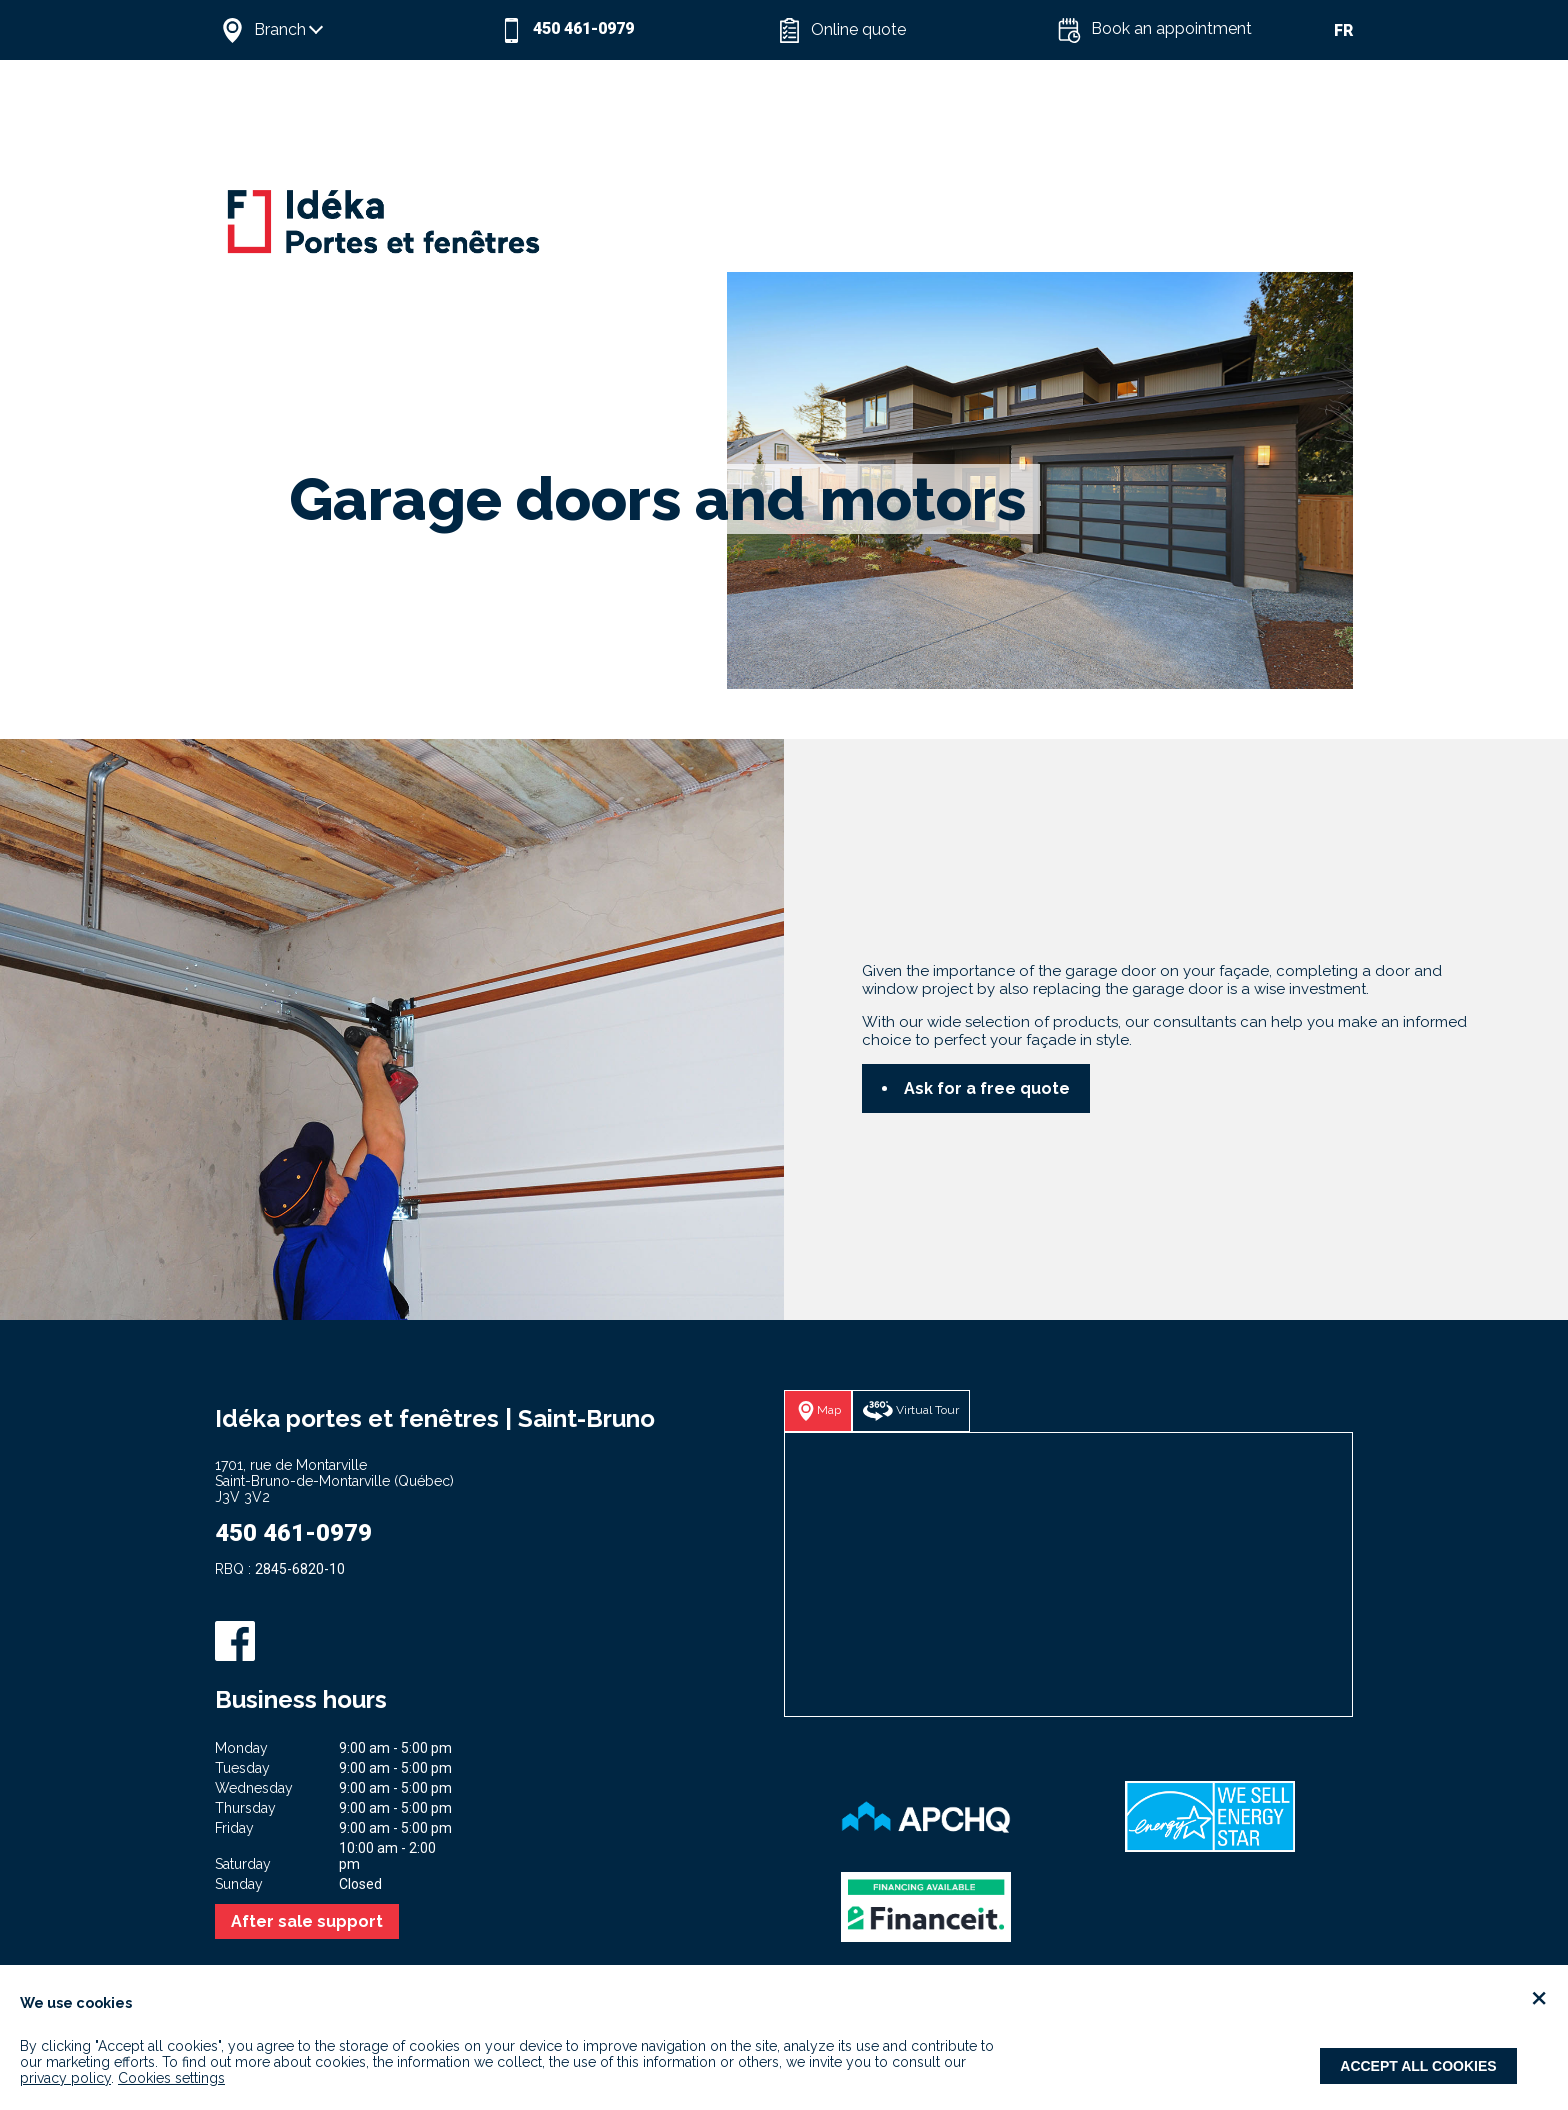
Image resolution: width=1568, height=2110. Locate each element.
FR (1343, 30)
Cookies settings (171, 2078)
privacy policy (65, 2078)
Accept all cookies (1418, 2066)
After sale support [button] (307, 1921)
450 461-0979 (293, 1533)
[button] (354, 30)
